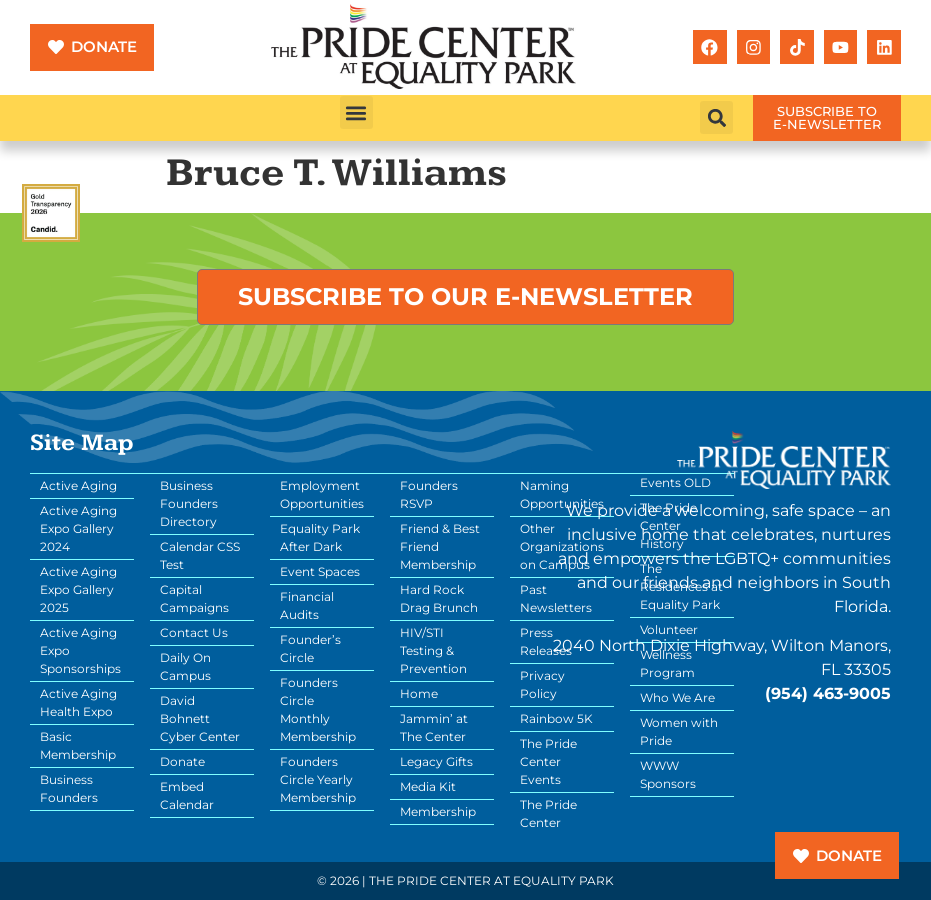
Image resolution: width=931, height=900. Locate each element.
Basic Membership (78, 745)
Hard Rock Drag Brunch (439, 598)
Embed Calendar (187, 795)
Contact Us (194, 632)
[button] (356, 112)
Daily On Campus (185, 666)
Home (419, 693)
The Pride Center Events (548, 761)
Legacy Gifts (436, 761)
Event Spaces (320, 571)
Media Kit (428, 786)
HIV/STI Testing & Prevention (433, 650)
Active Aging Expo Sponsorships (80, 650)
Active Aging (78, 485)
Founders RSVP (429, 494)
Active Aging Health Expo (78, 702)
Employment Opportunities (322, 494)
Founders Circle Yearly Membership (318, 779)
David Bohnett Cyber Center (200, 718)
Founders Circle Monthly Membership (318, 709)
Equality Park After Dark (320, 537)
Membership (438, 811)
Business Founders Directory (189, 503)
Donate (182, 761)
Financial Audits (307, 605)
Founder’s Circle (310, 648)
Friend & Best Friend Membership (440, 546)
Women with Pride (679, 731)
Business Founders (69, 788)
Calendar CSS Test (200, 555)
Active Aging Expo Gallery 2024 (78, 528)
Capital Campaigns (194, 598)
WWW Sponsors (668, 774)
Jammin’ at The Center (434, 727)
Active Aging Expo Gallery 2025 (78, 589)
